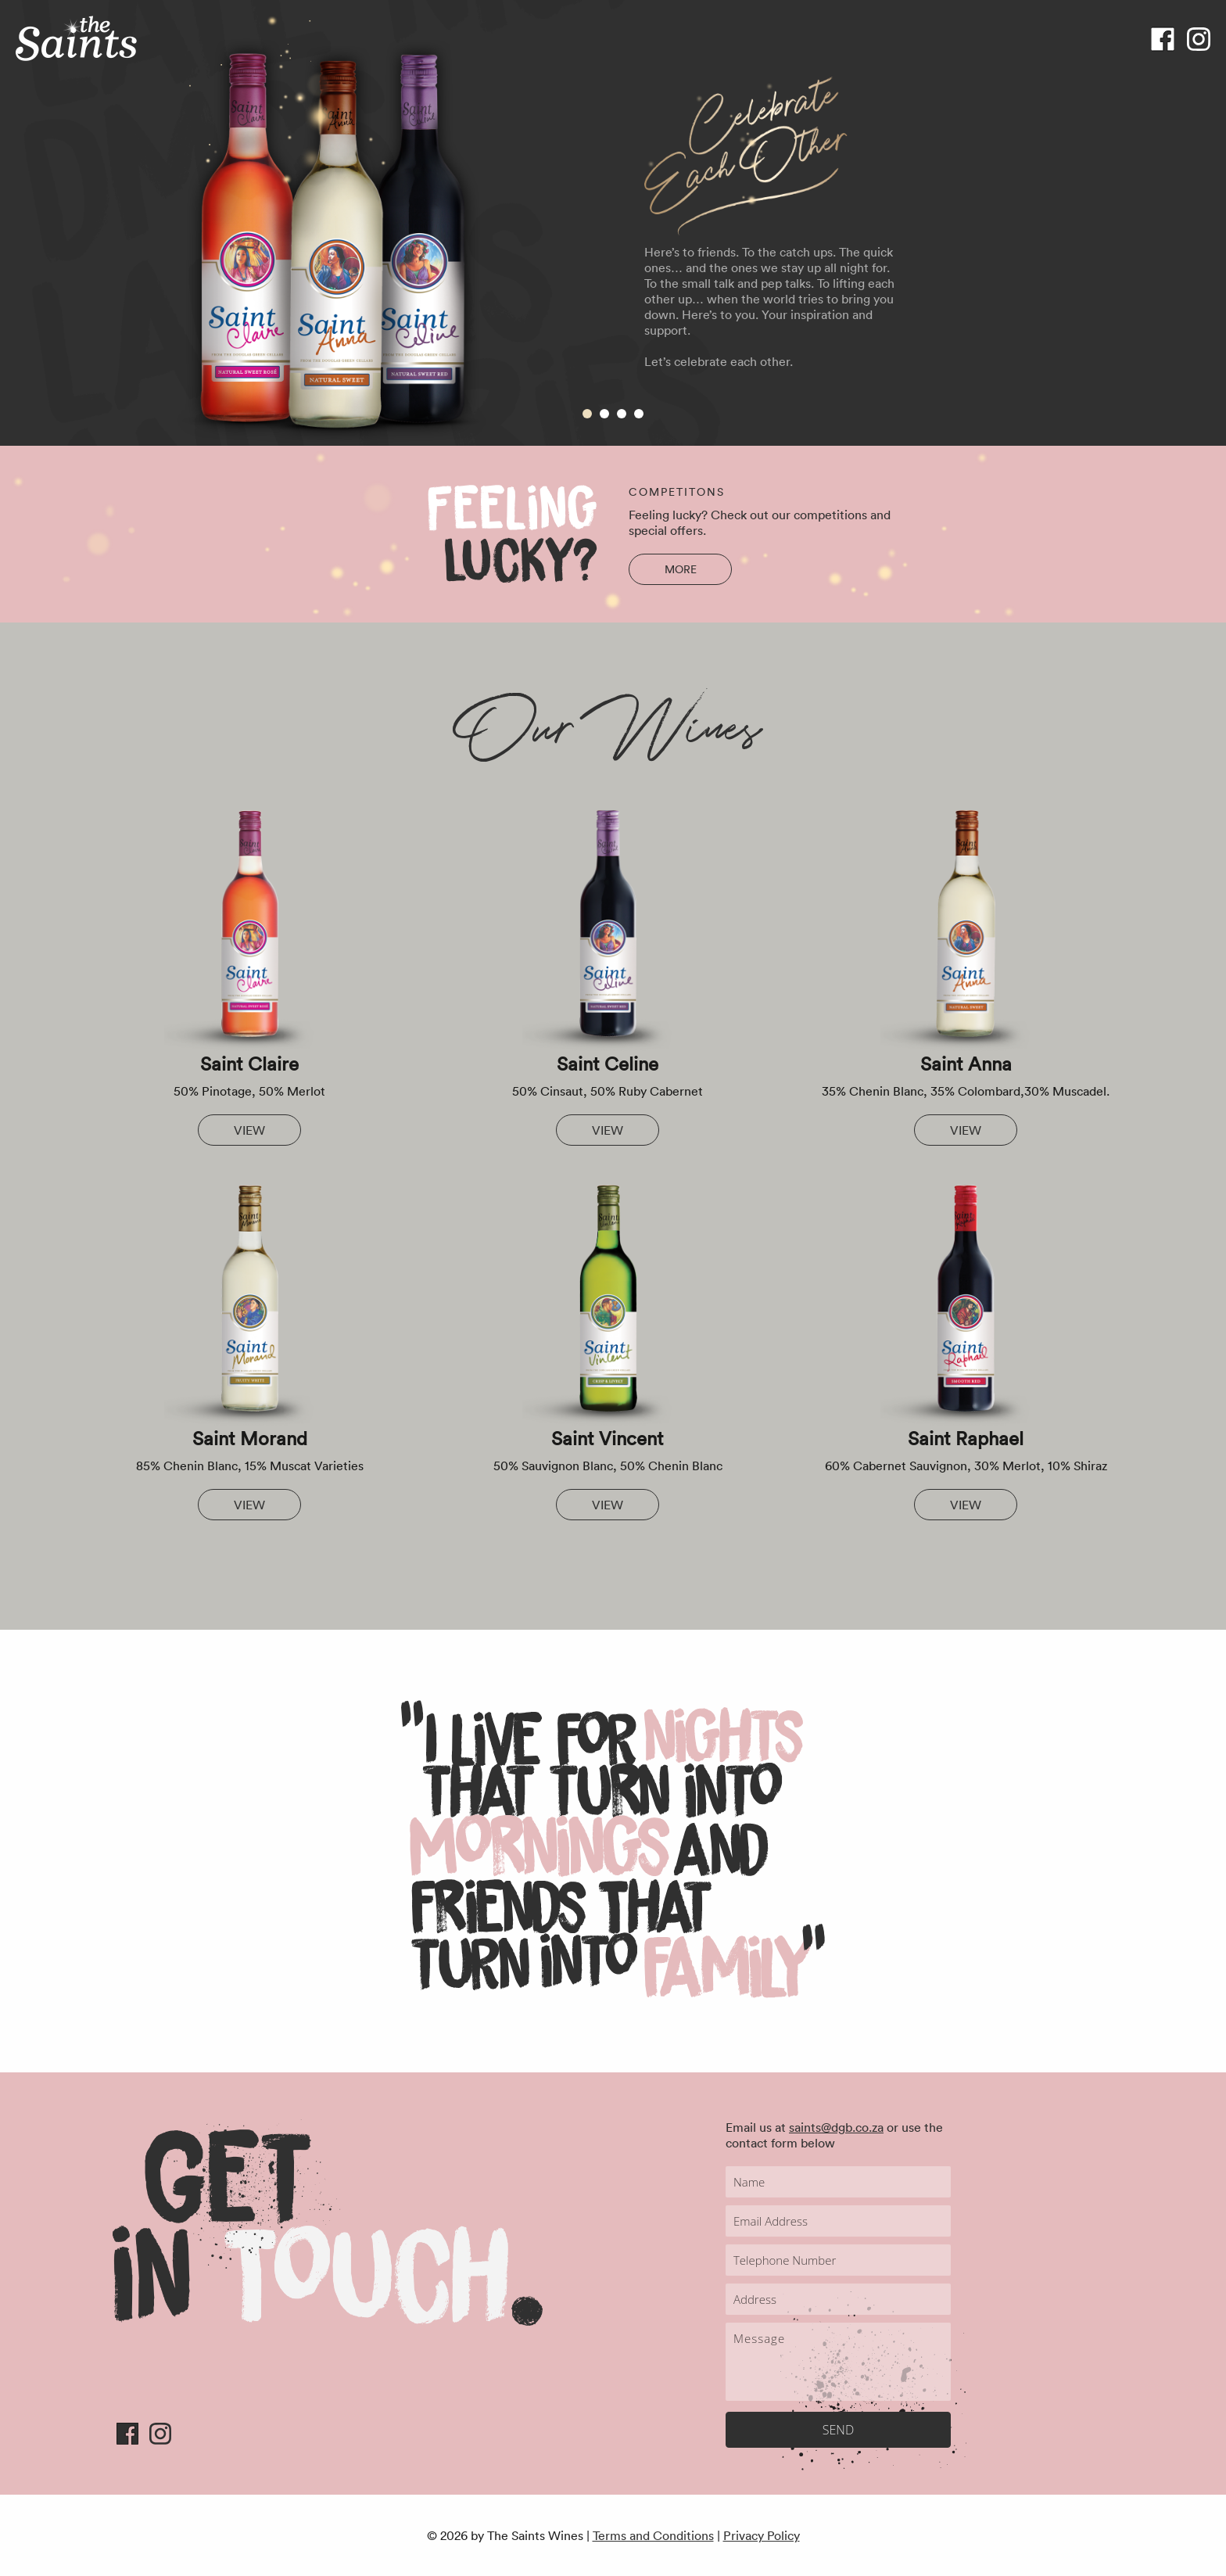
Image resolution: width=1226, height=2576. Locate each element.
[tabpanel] (613, 223)
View (249, 1130)
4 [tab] (638, 413)
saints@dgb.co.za (836, 2127)
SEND (838, 2429)
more (681, 569)
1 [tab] (587, 413)
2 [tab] (604, 413)
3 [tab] (621, 413)
